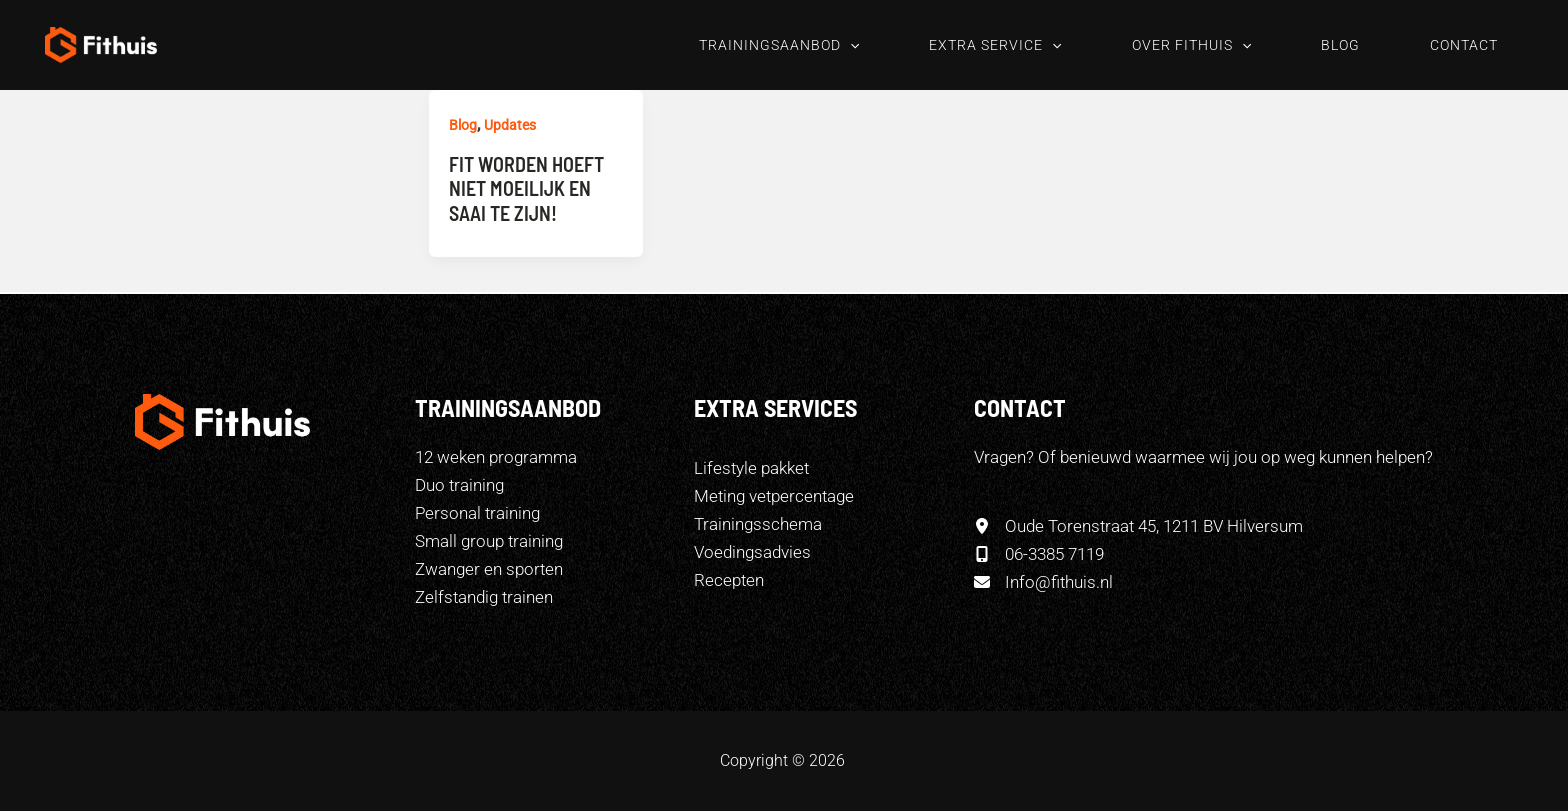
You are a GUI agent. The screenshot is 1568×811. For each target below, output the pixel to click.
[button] (850, 45)
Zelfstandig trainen (484, 597)
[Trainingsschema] (758, 524)
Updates (510, 125)
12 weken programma (496, 457)
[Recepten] (729, 580)
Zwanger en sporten (489, 569)
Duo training (459, 485)
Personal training (477, 513)
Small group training (489, 541)
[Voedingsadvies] (752, 552)
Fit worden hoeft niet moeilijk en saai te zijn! (526, 188)
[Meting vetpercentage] (774, 496)
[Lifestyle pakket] (751, 468)
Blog (463, 125)
